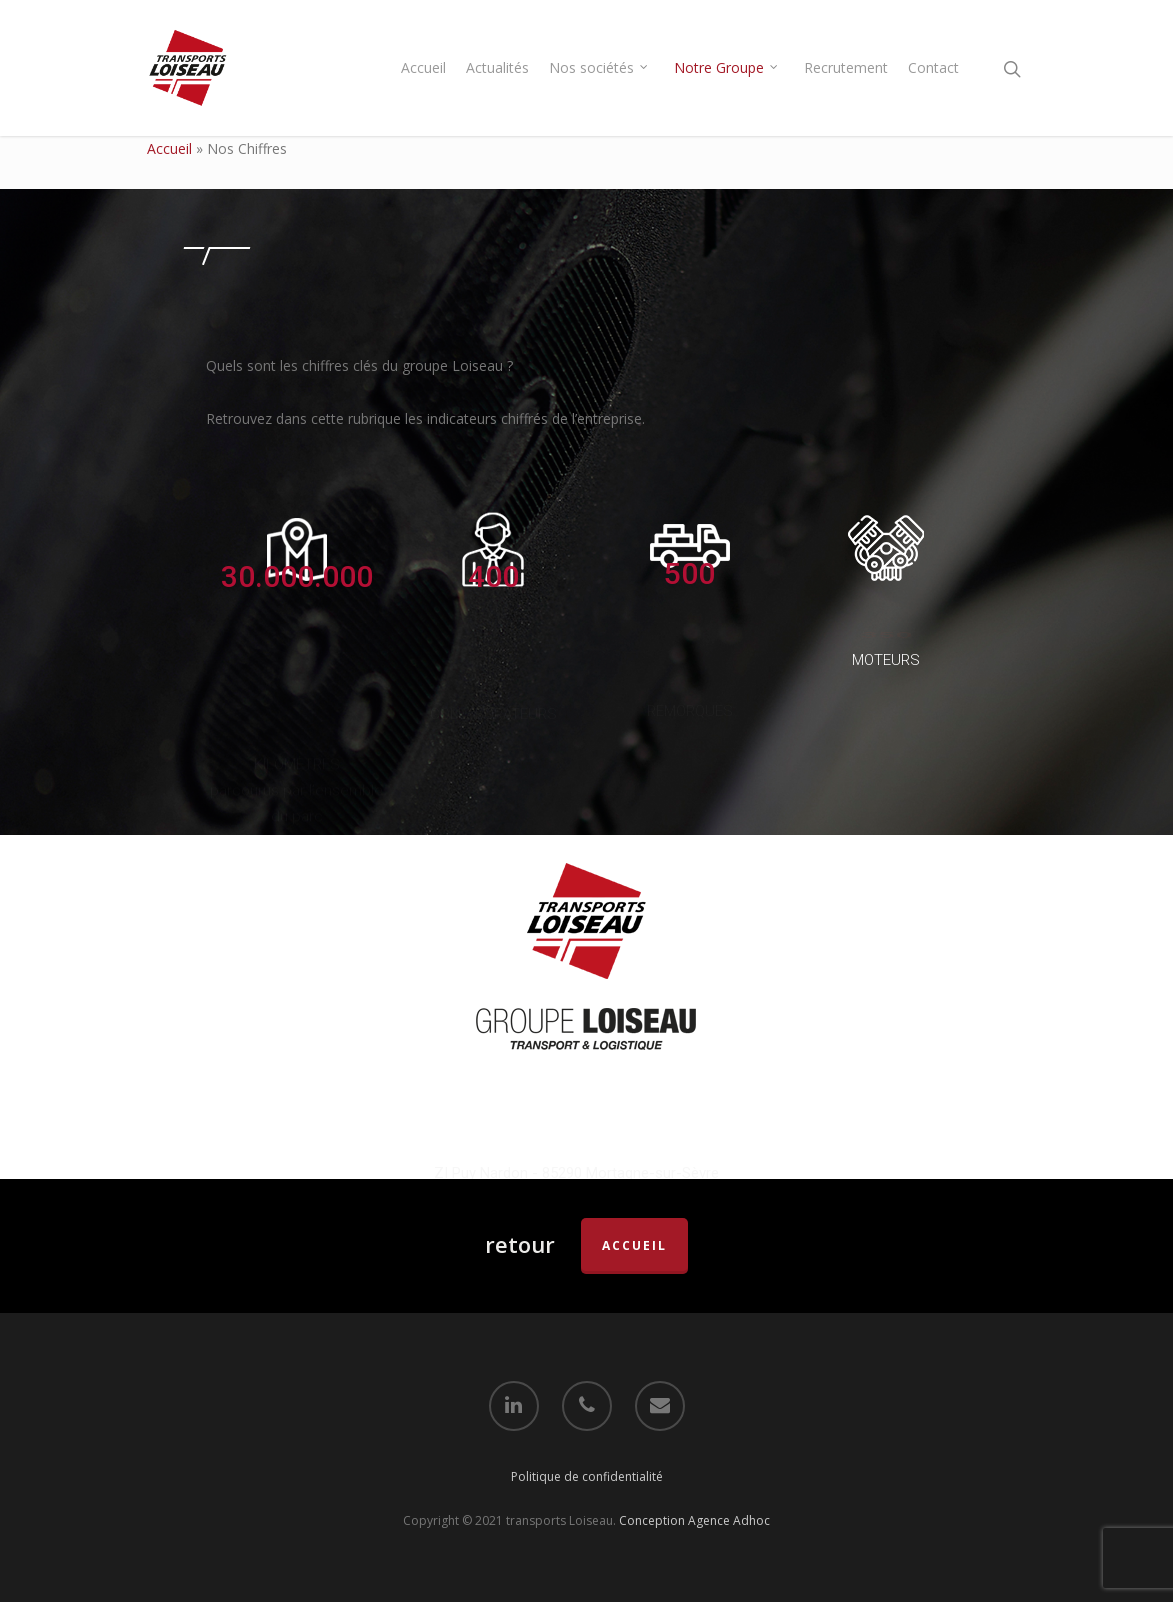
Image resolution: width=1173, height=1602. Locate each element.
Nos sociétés (599, 67)
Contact (933, 67)
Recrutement (846, 67)
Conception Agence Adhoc (694, 1520)
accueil (634, 1245)
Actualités (497, 67)
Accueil (423, 67)
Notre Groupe (727, 67)
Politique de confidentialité (587, 1475)
